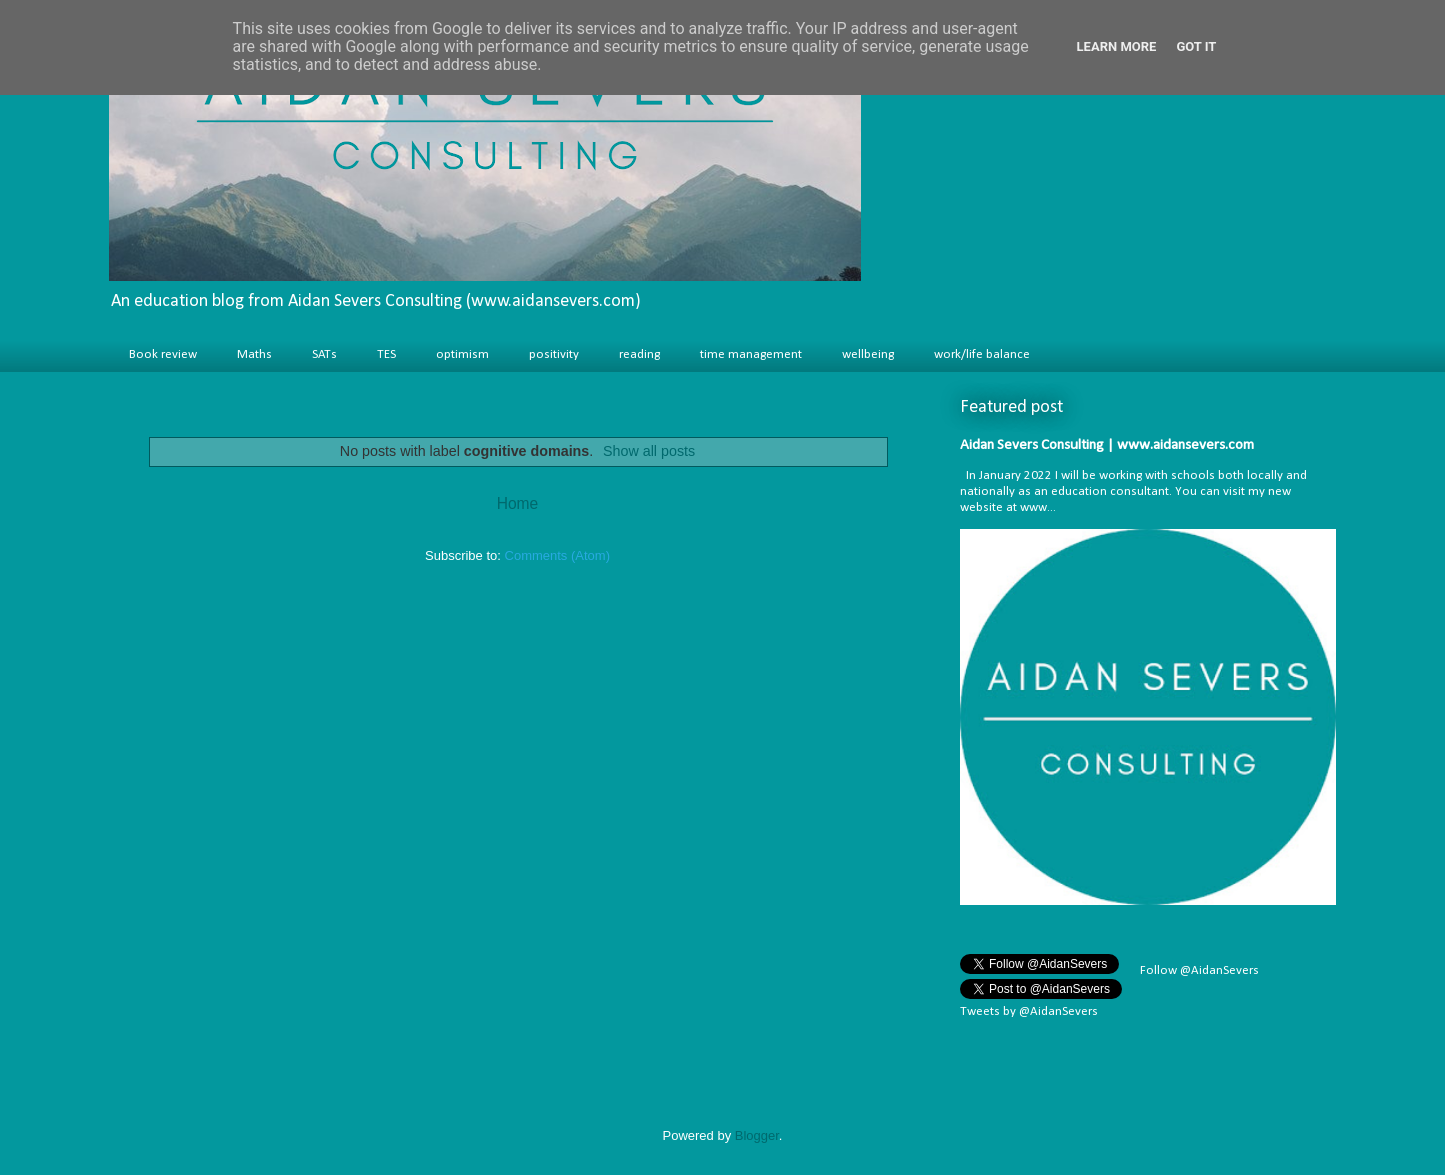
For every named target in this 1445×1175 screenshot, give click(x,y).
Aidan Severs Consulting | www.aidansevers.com (1107, 445)
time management (751, 354)
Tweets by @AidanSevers (1029, 1011)
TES (386, 354)
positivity (554, 354)
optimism (462, 354)
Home (518, 503)
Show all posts (649, 451)
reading (639, 354)
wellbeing (868, 354)
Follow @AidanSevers (1198, 970)
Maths (254, 354)
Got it (1196, 46)
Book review (163, 354)
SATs (324, 354)
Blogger (757, 1135)
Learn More (1117, 46)
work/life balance (982, 354)
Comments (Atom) (557, 555)
